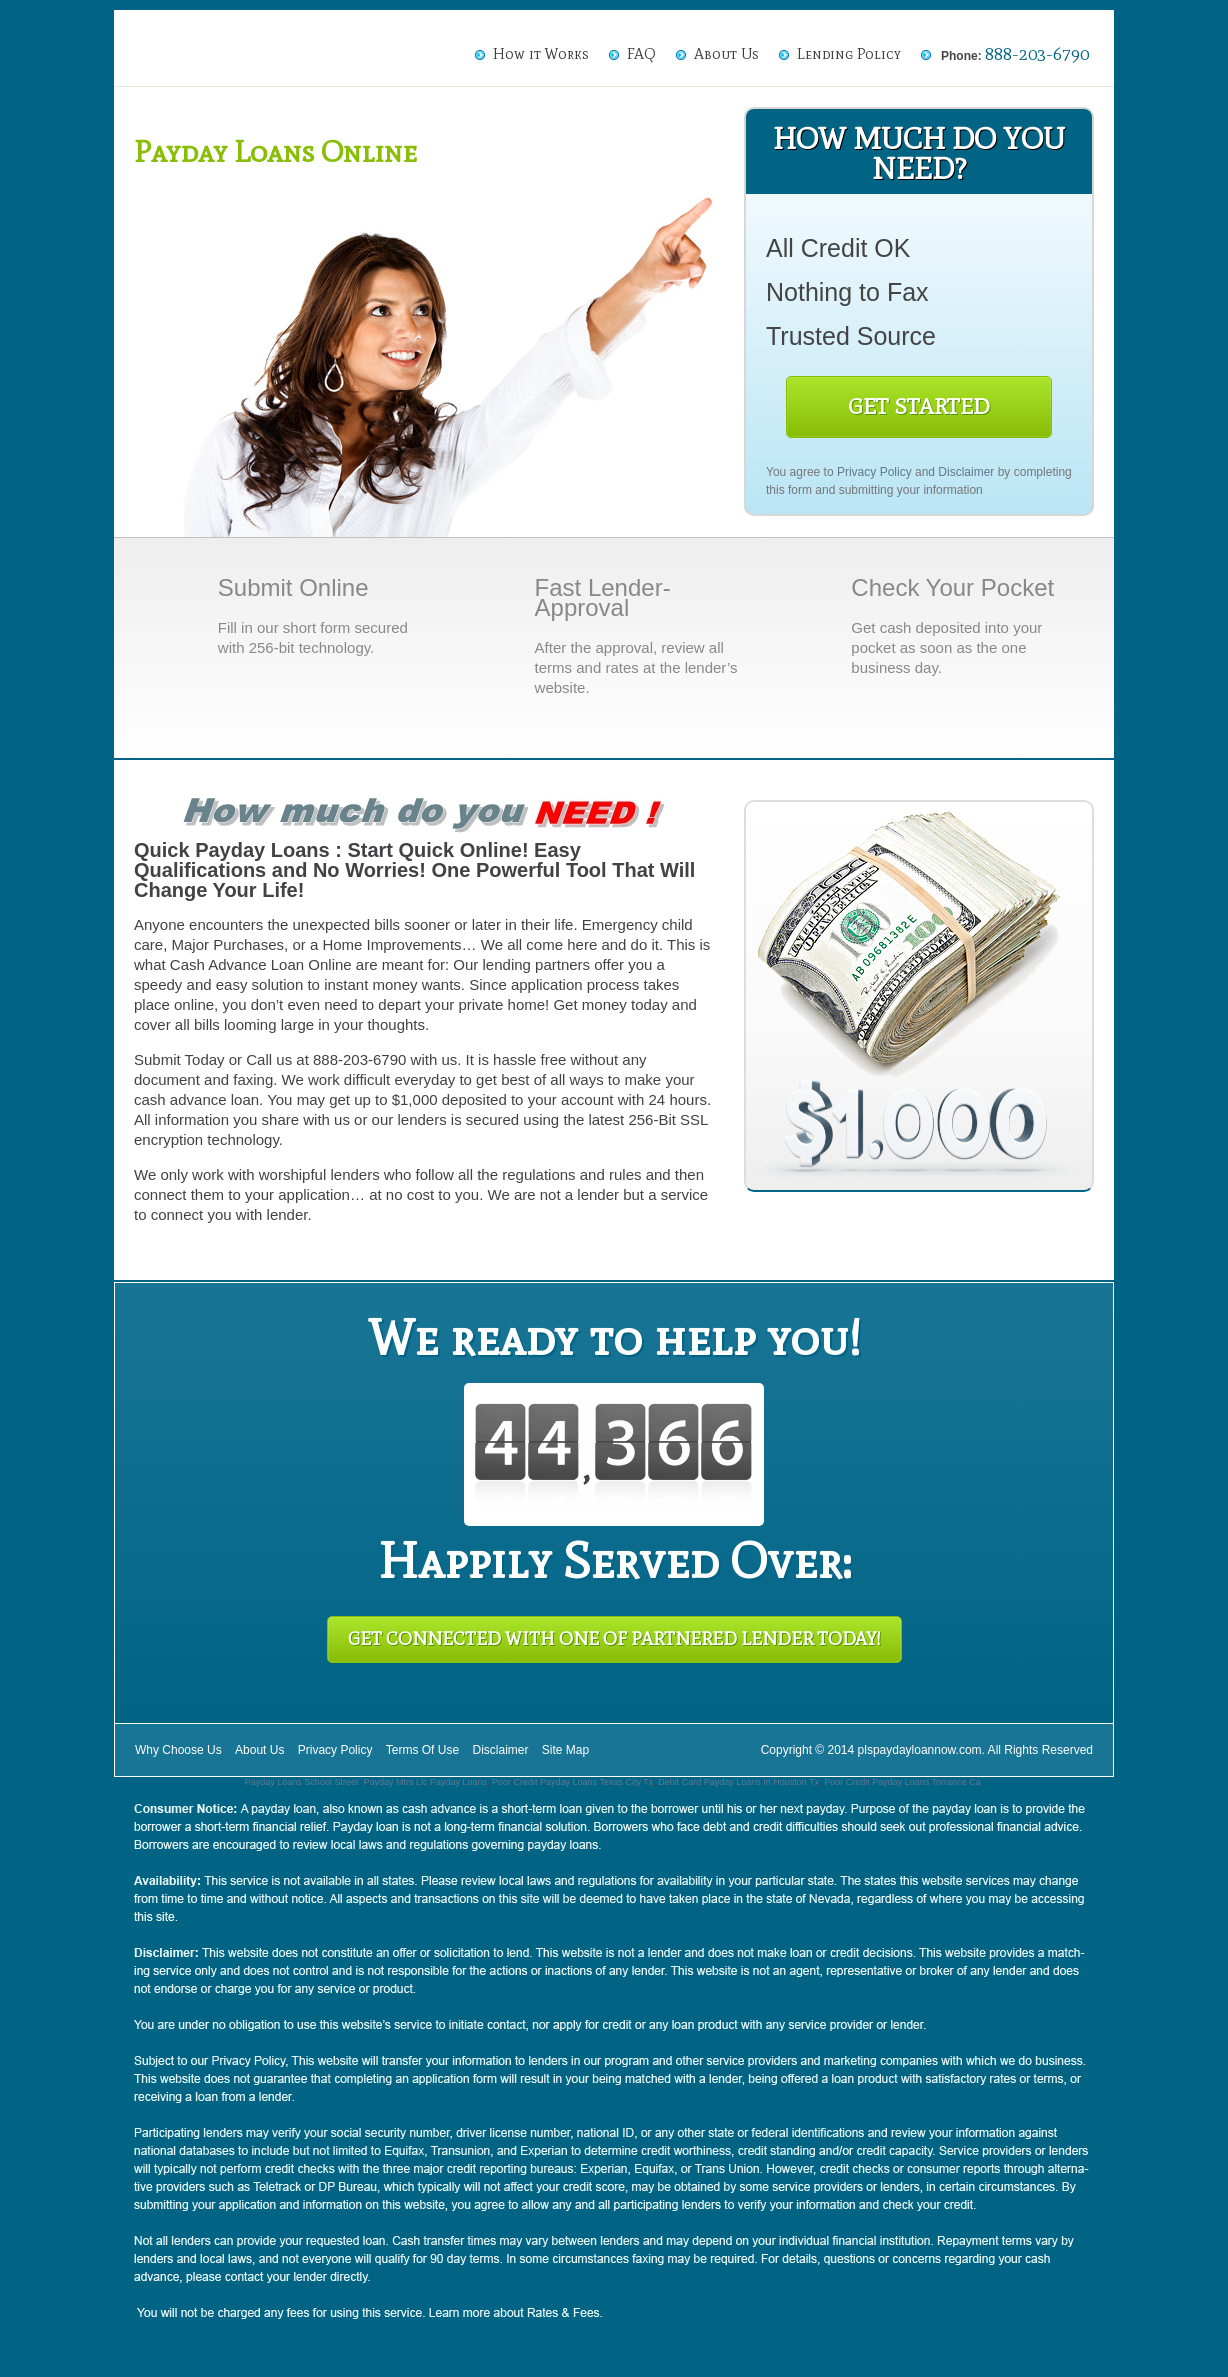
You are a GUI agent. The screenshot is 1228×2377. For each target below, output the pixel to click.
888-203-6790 (1037, 54)
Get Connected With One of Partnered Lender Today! (614, 1639)
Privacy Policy (874, 472)
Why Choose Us (178, 1750)
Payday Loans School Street (302, 1782)
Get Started (919, 406)
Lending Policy (849, 54)
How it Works (541, 54)
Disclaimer (966, 472)
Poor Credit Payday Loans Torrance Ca (902, 1782)
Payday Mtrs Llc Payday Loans (425, 1782)
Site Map (565, 1750)
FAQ (641, 54)
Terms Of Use (422, 1750)
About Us (726, 54)
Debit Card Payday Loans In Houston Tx (738, 1782)
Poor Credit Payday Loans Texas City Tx (572, 1782)
